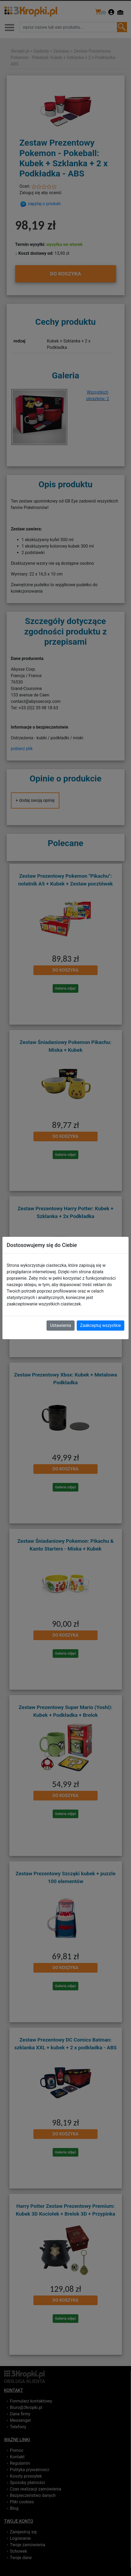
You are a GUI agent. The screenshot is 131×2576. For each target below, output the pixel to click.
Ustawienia (60, 1325)
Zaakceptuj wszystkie (100, 1325)
